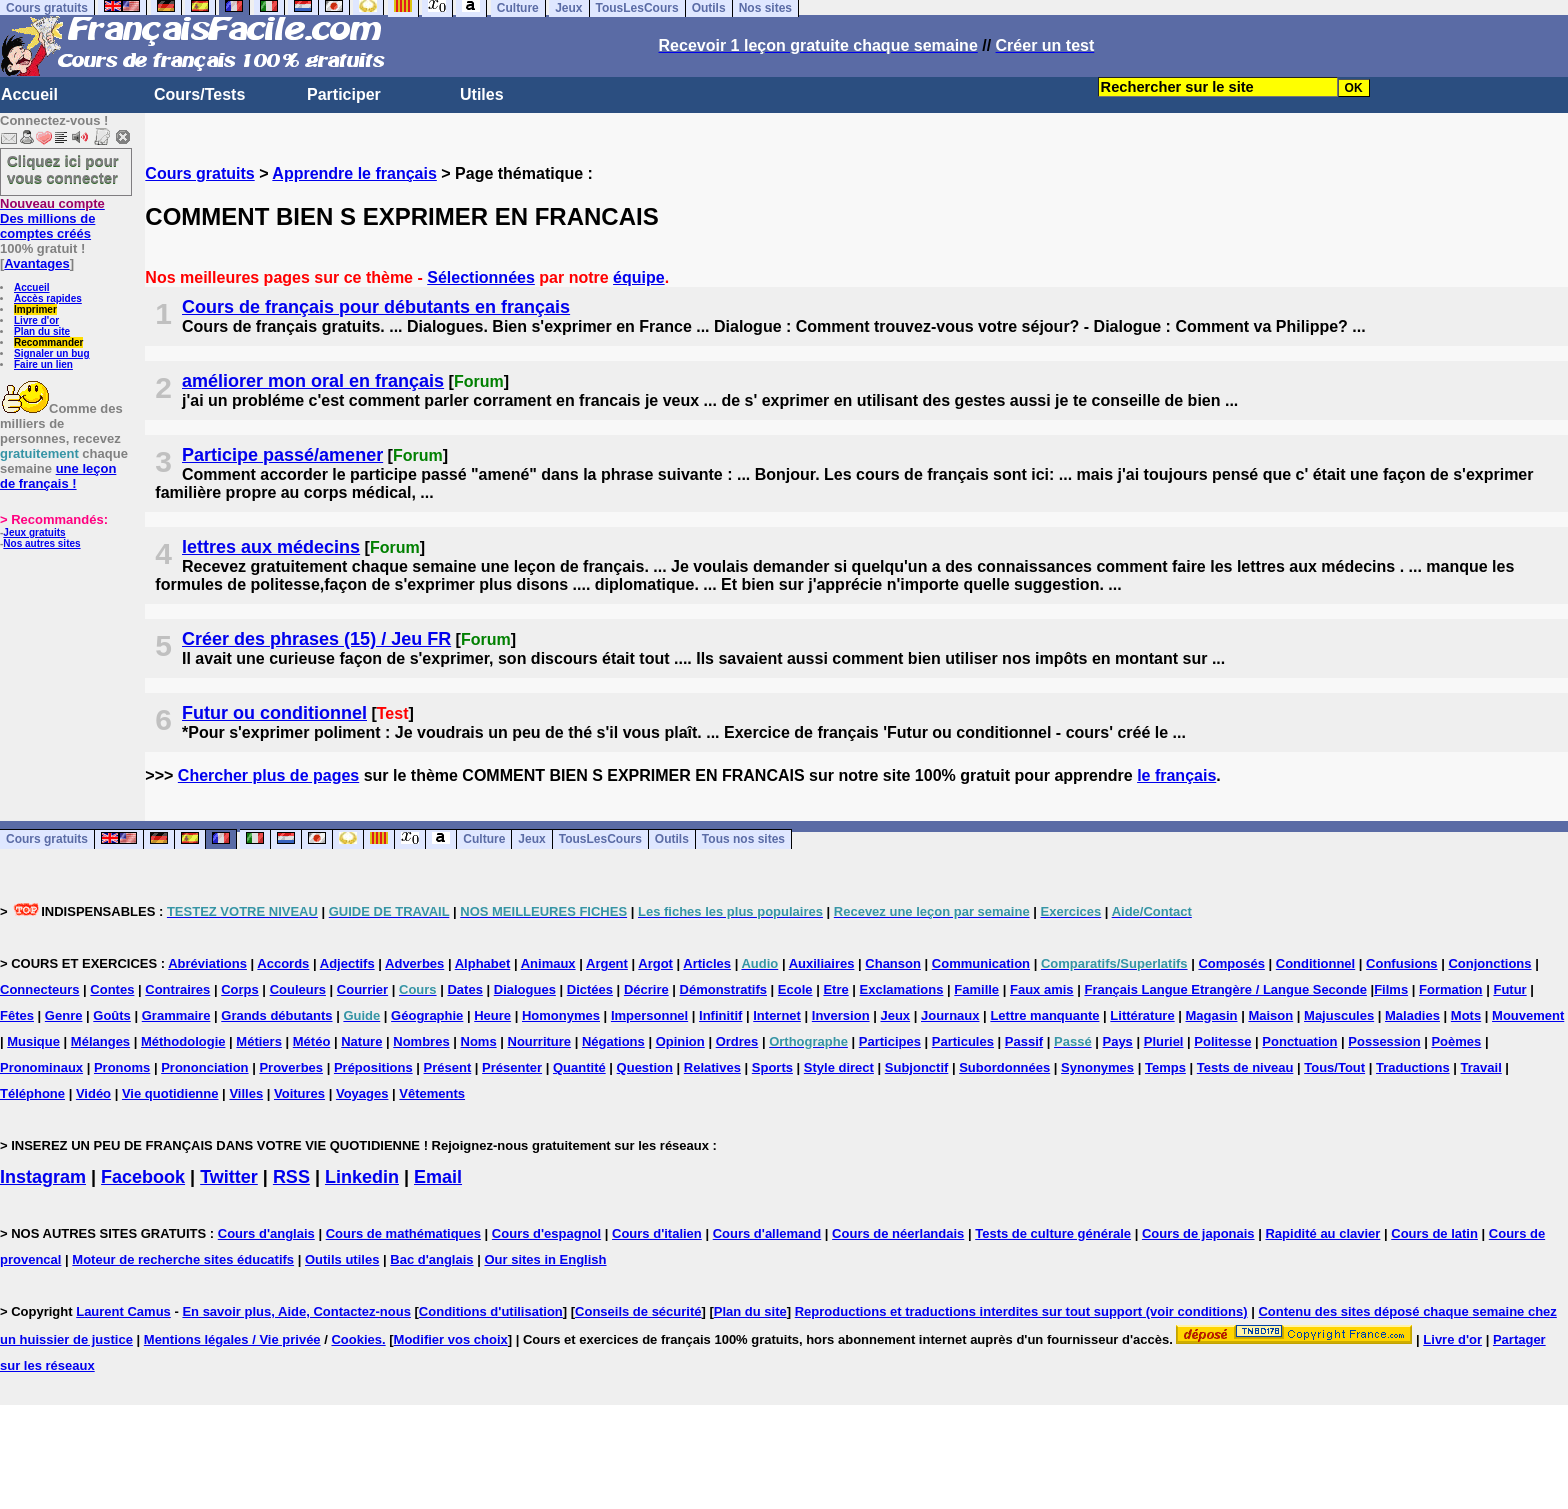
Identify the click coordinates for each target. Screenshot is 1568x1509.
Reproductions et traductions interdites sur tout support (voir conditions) (1021, 1311)
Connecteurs (39, 989)
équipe (639, 277)
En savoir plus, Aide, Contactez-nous (296, 1311)
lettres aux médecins (271, 547)
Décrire (646, 989)
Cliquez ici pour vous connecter (63, 169)
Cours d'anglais (266, 1233)
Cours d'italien (657, 1233)
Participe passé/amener (282, 455)
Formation (1451, 989)
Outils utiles (342, 1259)
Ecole (795, 989)
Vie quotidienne (170, 1093)
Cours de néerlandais (898, 1233)
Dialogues (525, 989)
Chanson (893, 963)
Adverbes (414, 963)
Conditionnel (1315, 963)
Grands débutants (276, 1015)
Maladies (1412, 1015)
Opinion (680, 1041)
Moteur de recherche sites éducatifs (183, 1259)
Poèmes (1456, 1041)
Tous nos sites (743, 840)
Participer (344, 94)
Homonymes (561, 1015)
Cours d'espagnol (546, 1233)
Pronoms (122, 1067)
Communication (981, 963)
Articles (707, 963)
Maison (1270, 1015)
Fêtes (17, 1015)
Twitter (229, 1177)
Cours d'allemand (767, 1233)
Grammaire (176, 1015)
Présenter (512, 1067)
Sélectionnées (481, 277)
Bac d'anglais (431, 1259)
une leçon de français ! (58, 476)
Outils (672, 840)
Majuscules (1339, 1015)
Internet (777, 1015)
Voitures (299, 1093)
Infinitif (720, 1015)
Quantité (579, 1067)
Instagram (43, 1177)
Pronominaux (41, 1067)
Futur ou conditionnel (274, 713)
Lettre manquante (1044, 1015)
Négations (613, 1041)
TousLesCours (600, 840)
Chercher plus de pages (268, 775)
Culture (484, 840)
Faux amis (1042, 989)
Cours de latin (1434, 1233)
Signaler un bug (52, 353)
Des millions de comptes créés (52, 218)
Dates (464, 989)
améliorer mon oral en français (313, 381)
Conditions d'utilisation (491, 1311)
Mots (1466, 1015)
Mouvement (1528, 1015)
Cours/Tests (199, 94)
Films (1391, 989)
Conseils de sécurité (638, 1311)
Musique (33, 1041)
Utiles (482, 94)
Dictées (590, 989)
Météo (312, 1041)
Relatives (712, 1067)
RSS (291, 1177)
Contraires (177, 989)
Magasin (1212, 1015)
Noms (479, 1041)
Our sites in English (545, 1259)
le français (1176, 775)
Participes (890, 1041)
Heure (492, 1015)
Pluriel (1164, 1041)
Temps (1165, 1067)
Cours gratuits (199, 173)
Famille (976, 989)
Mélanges (100, 1041)
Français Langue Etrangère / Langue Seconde (1225, 989)
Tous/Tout (1334, 1067)
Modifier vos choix (451, 1339)
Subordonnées (1004, 1067)
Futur (1509, 989)
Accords (283, 963)
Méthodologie (183, 1041)
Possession (1384, 1041)
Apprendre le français (354, 173)
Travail (1481, 1067)
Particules (963, 1041)
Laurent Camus (123, 1311)
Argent (607, 963)
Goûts (112, 1015)
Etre (835, 989)
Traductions (1413, 1067)
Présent (448, 1067)
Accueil (29, 94)
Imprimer (35, 309)
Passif (1024, 1041)
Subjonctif (917, 1067)
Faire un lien (43, 364)
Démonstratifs (723, 989)
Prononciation (204, 1067)
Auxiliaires (822, 963)
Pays (1117, 1041)
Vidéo (93, 1093)
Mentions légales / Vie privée (232, 1339)
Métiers (259, 1041)
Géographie (427, 1015)
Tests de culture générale (1053, 1233)
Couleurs (298, 989)
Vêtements (432, 1093)
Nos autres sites (41, 543)
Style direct (839, 1067)
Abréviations (207, 963)
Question (645, 1067)
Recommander (48, 342)
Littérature (1142, 1015)
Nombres (421, 1041)
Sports (772, 1067)
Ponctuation (1299, 1041)
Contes (112, 989)
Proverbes (291, 1067)
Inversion (841, 1015)
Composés (1231, 963)
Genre (64, 1015)
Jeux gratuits (34, 532)
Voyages (362, 1093)
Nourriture (540, 1041)
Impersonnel (649, 1015)
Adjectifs (347, 963)
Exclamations (902, 989)
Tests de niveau (1245, 1067)
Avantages (36, 263)
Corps (240, 989)
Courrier (362, 989)
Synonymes (1097, 1067)
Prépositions (373, 1067)
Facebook (143, 1177)
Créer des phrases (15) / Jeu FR (316, 639)
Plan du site (42, 331)
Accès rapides (48, 298)
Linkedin (362, 1177)
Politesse (1222, 1041)
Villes (246, 1093)
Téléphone (32, 1093)
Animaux (548, 963)
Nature (361, 1041)
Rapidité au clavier (1322, 1233)
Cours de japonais (1198, 1233)
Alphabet (483, 963)
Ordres (737, 1041)
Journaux (950, 1015)
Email (438, 1177)
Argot (655, 963)
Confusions (1402, 963)
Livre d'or (36, 320)
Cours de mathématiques (403, 1233)
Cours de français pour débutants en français (376, 307)
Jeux (531, 840)
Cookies (356, 1339)
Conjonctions (1489, 963)
